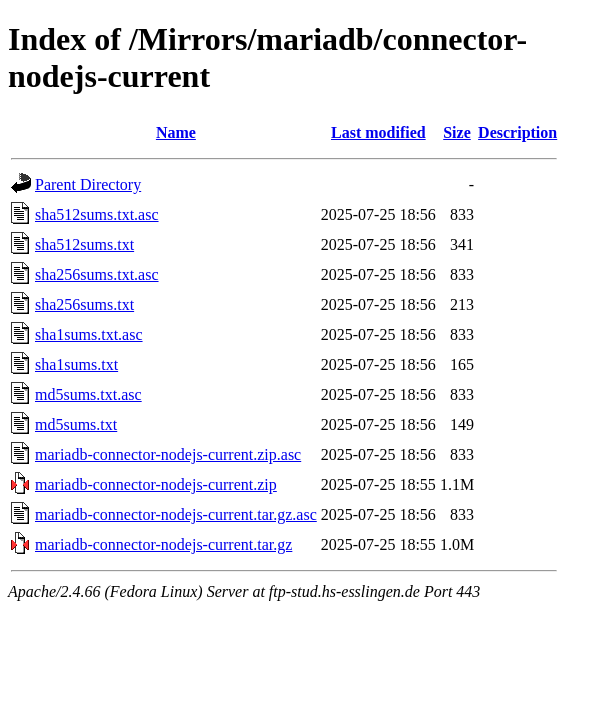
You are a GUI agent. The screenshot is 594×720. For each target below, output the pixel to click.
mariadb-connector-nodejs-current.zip (156, 484)
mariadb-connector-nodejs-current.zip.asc (168, 454)
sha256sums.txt (84, 304)
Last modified (378, 132)
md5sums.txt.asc (88, 394)
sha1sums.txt (76, 364)
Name (176, 132)
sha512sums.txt (84, 244)
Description (517, 132)
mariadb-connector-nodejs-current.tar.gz (163, 544)
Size (457, 132)
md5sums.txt (76, 424)
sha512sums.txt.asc (97, 214)
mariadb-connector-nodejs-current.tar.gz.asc (176, 514)
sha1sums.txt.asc (89, 334)
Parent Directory (88, 184)
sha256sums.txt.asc (97, 274)
